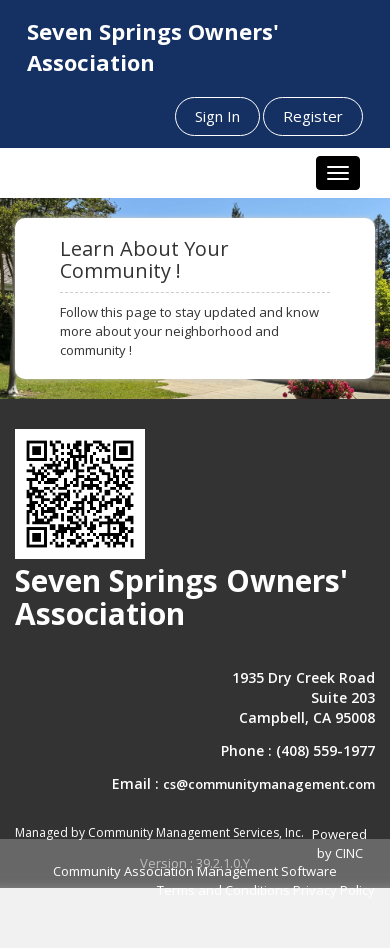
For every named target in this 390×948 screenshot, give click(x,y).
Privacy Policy (334, 890)
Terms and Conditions (223, 890)
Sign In (217, 116)
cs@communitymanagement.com (269, 784)
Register (313, 116)
